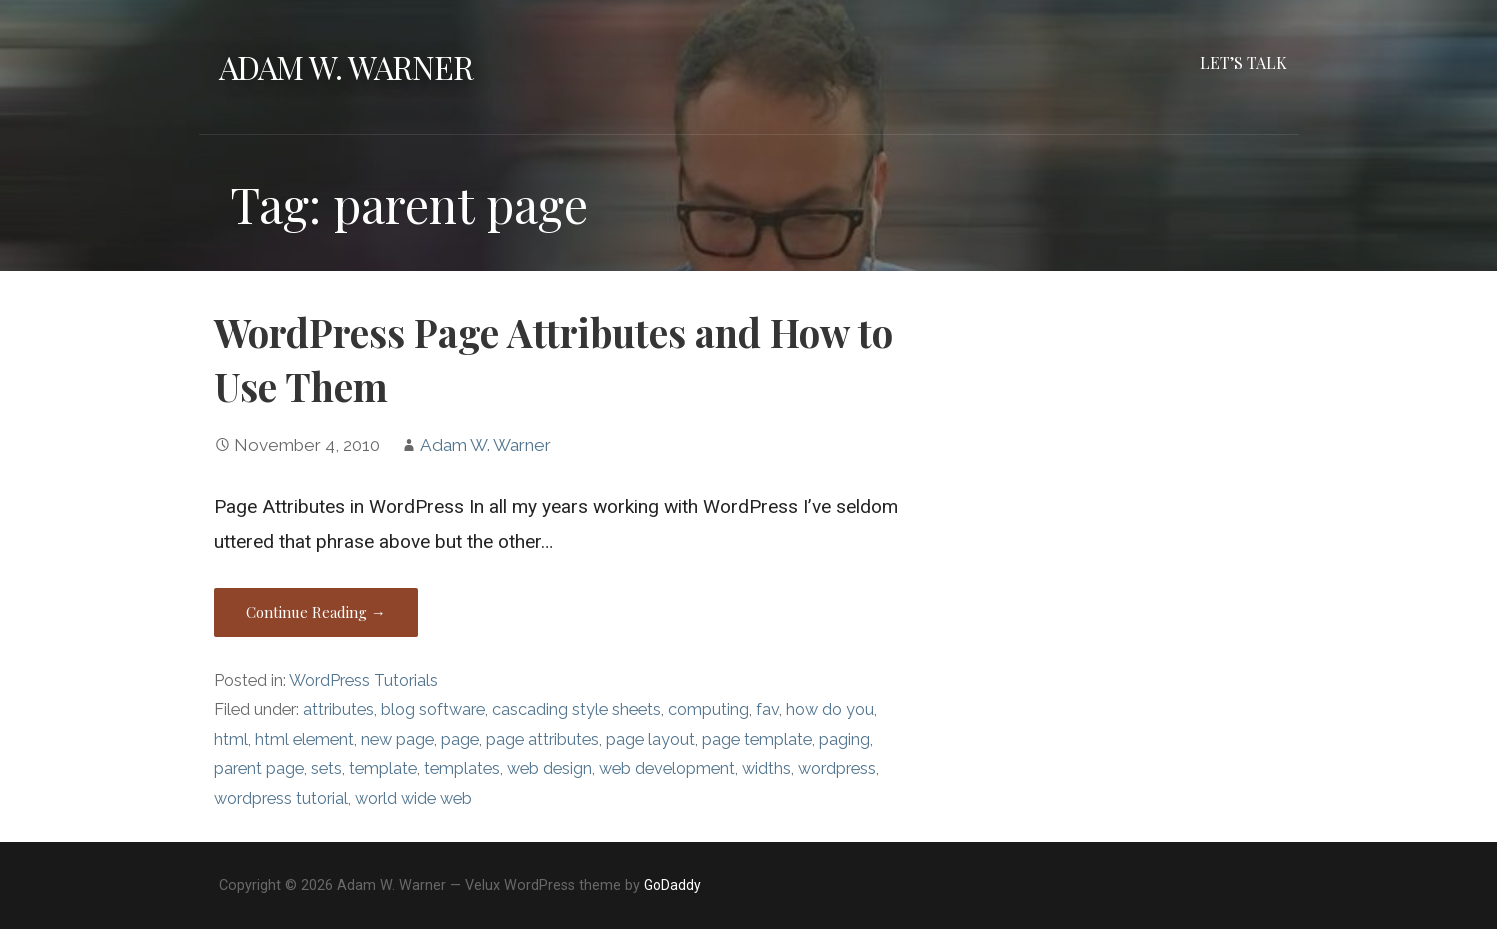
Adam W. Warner (346, 66)
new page (397, 739)
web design (549, 768)
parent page (259, 768)
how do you (830, 709)
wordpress (837, 768)
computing (708, 709)
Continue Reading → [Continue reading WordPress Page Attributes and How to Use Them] (316, 612)
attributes (338, 709)
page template (757, 739)
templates (462, 768)
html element (304, 739)
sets (326, 768)
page (460, 739)
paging (844, 739)
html (231, 739)
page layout (650, 739)
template (383, 768)
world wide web (413, 798)
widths (766, 768)
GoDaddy (672, 885)
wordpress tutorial (281, 798)
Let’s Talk (1243, 62)
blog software (433, 709)
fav (767, 709)
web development (667, 768)
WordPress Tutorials (363, 680)
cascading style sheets (576, 709)
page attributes (542, 739)
